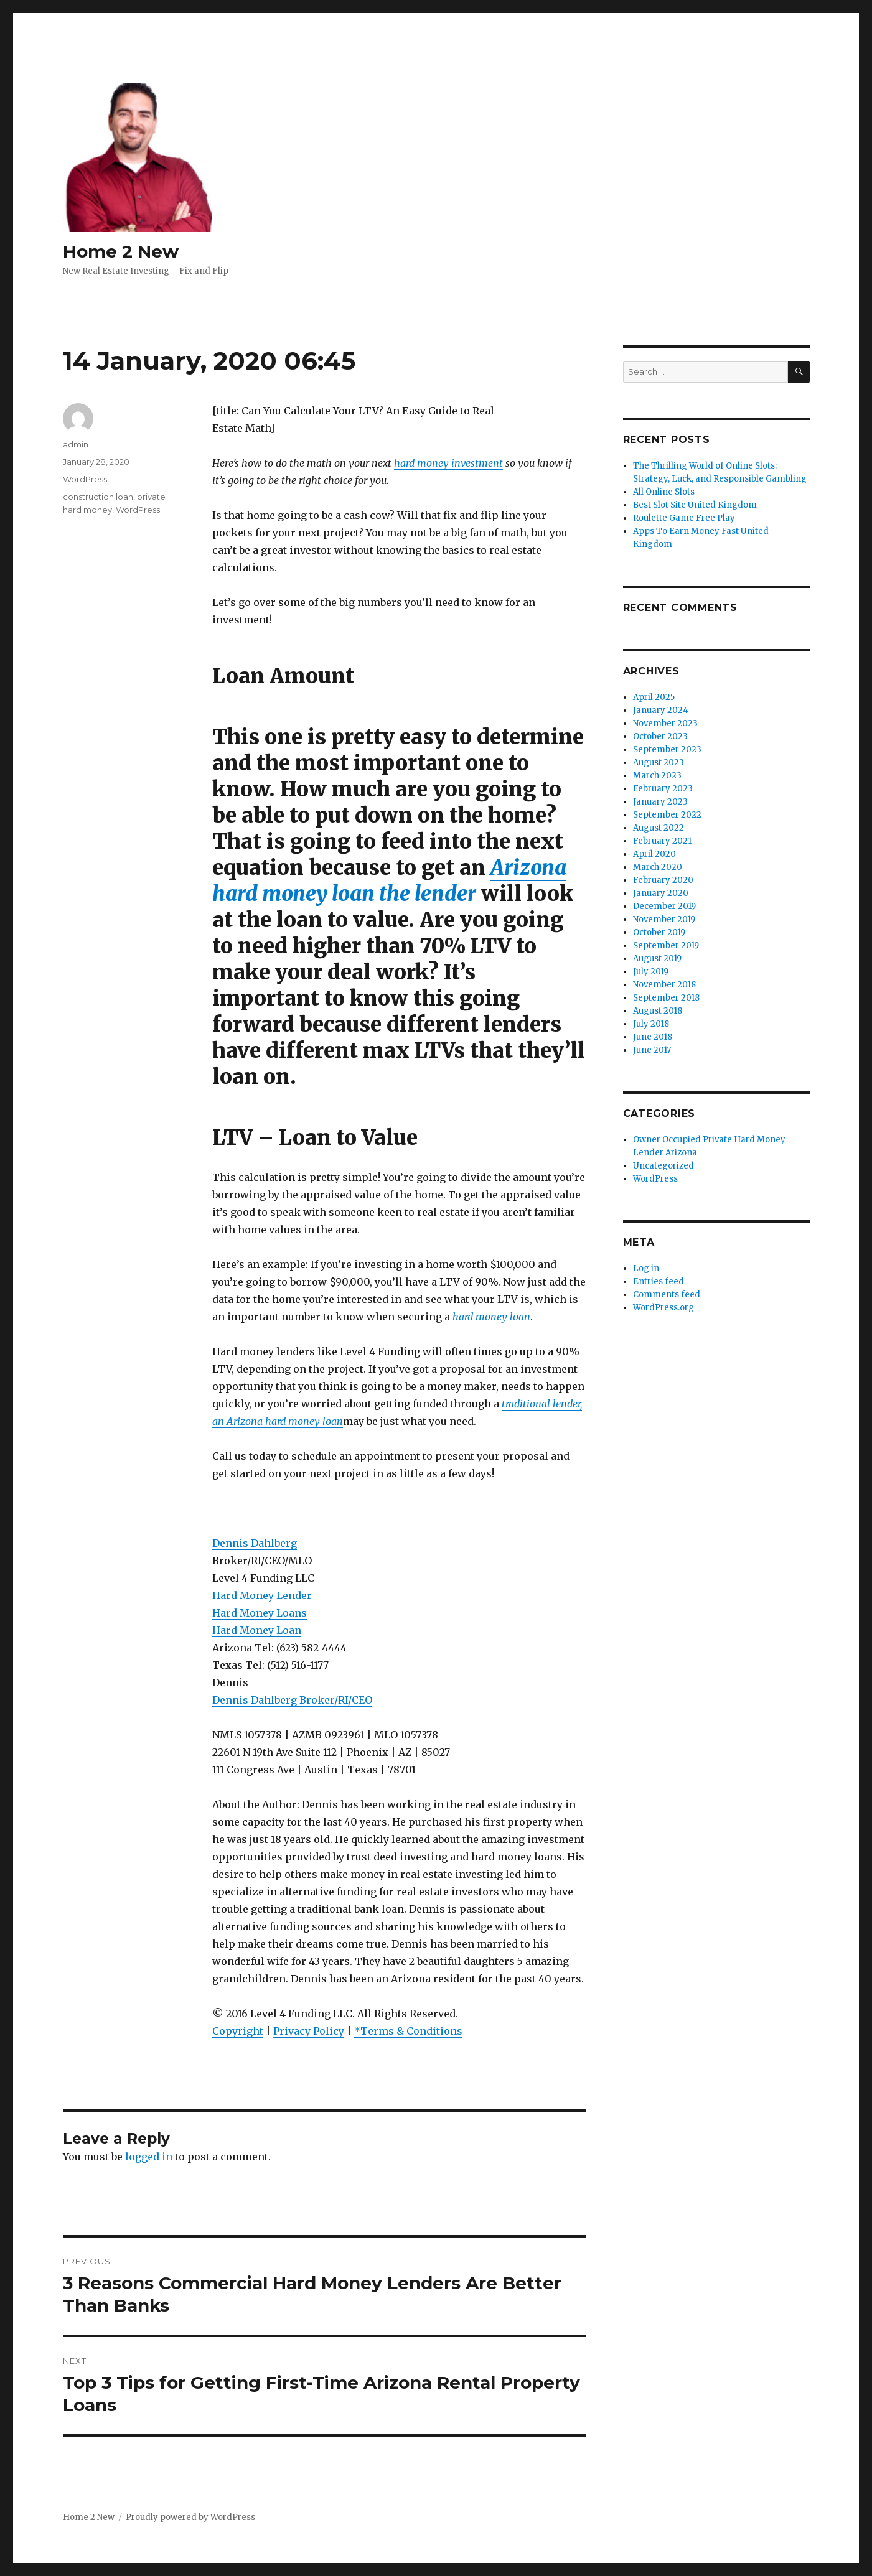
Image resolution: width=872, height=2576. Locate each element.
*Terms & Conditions (408, 2031)
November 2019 (664, 919)
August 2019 (657, 958)
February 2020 (663, 880)
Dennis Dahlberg (254, 1543)
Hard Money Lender (262, 1595)
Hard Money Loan (256, 1630)
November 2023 (665, 723)
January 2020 (660, 893)
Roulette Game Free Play (684, 518)
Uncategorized (663, 1165)
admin (75, 444)
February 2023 (663, 788)
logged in (148, 2156)
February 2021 (662, 841)
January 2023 (660, 801)
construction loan (98, 497)
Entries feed (658, 1281)
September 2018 (666, 997)
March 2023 (657, 775)
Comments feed (666, 1294)
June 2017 (652, 1050)
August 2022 (658, 828)
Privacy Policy (308, 2031)
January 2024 (660, 710)
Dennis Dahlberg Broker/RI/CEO (292, 1700)
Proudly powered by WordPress (190, 2517)
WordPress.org (663, 1307)
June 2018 (652, 1037)
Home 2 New (121, 251)
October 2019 (659, 932)
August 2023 (658, 762)
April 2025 (654, 697)
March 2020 (657, 867)
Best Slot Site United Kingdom (695, 505)
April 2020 (654, 854)
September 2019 (666, 945)
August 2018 (657, 1011)
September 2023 (667, 749)
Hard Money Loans (259, 1613)
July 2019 (650, 971)
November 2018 (664, 984)
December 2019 (664, 906)
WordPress (85, 479)
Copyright (237, 2031)
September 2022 (667, 815)
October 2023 (660, 736)
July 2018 (651, 1024)
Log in (646, 1268)
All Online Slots (664, 492)
